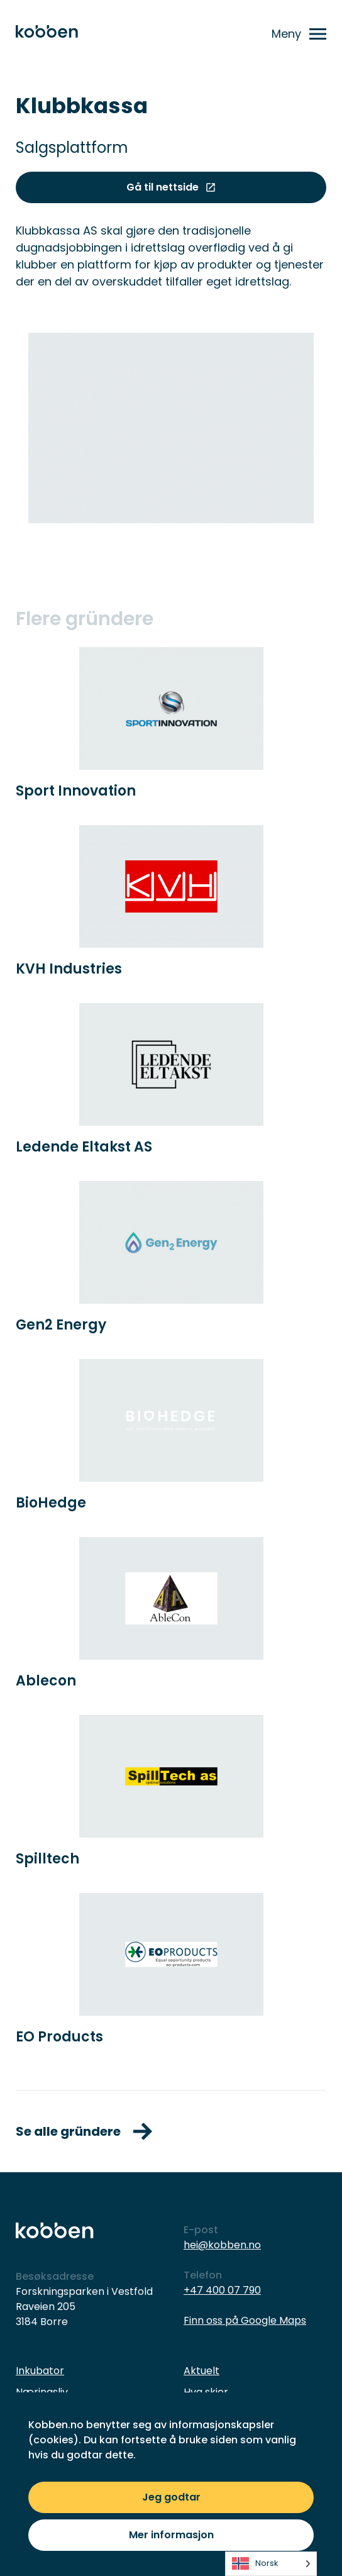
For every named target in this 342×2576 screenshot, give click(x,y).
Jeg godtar (171, 2497)
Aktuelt (201, 2370)
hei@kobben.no (222, 2245)
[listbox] (271, 2563)
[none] (271, 2563)
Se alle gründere (84, 2131)
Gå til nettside (171, 187)
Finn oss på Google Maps (245, 2320)
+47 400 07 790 (222, 2290)
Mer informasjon (171, 2535)
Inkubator (40, 2370)
